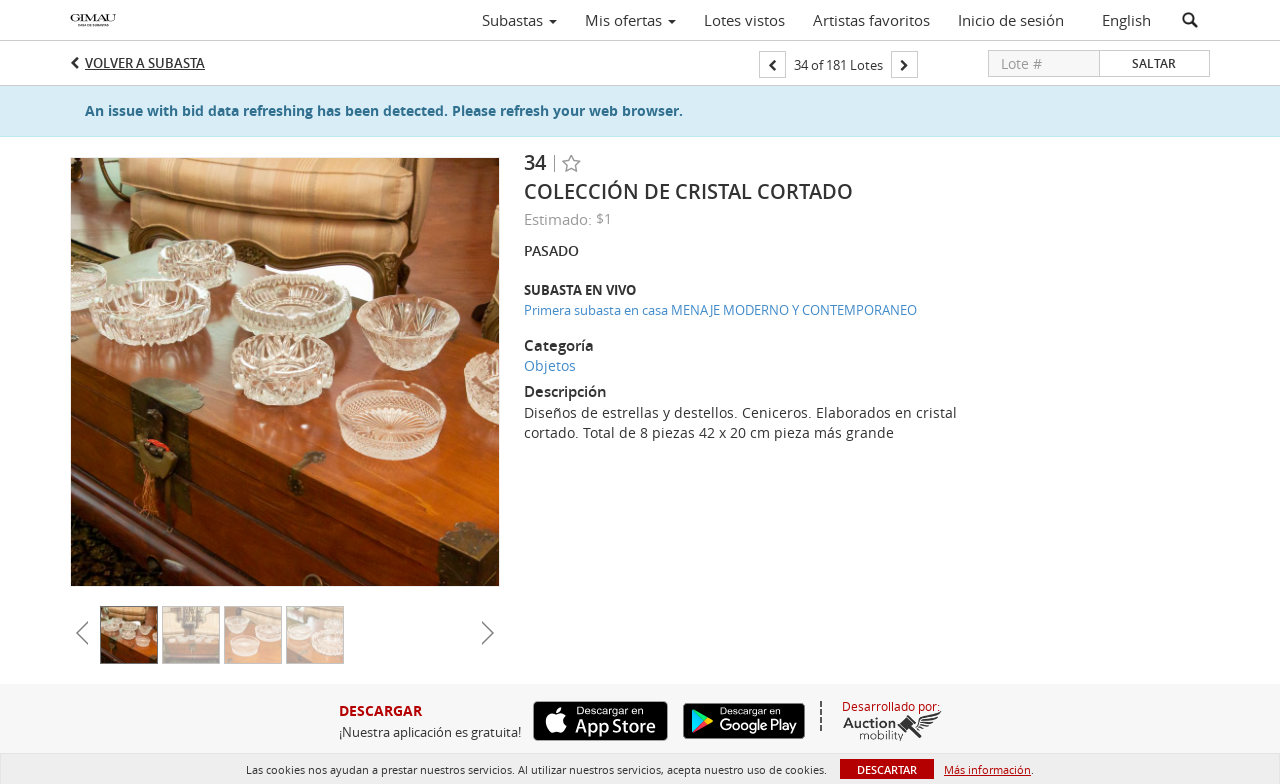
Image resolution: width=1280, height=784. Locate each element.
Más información (987, 769)
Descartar (887, 769)
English (1126, 20)
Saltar (1154, 63)
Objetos (550, 365)
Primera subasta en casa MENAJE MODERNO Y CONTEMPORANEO (720, 310)
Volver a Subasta (145, 63)
